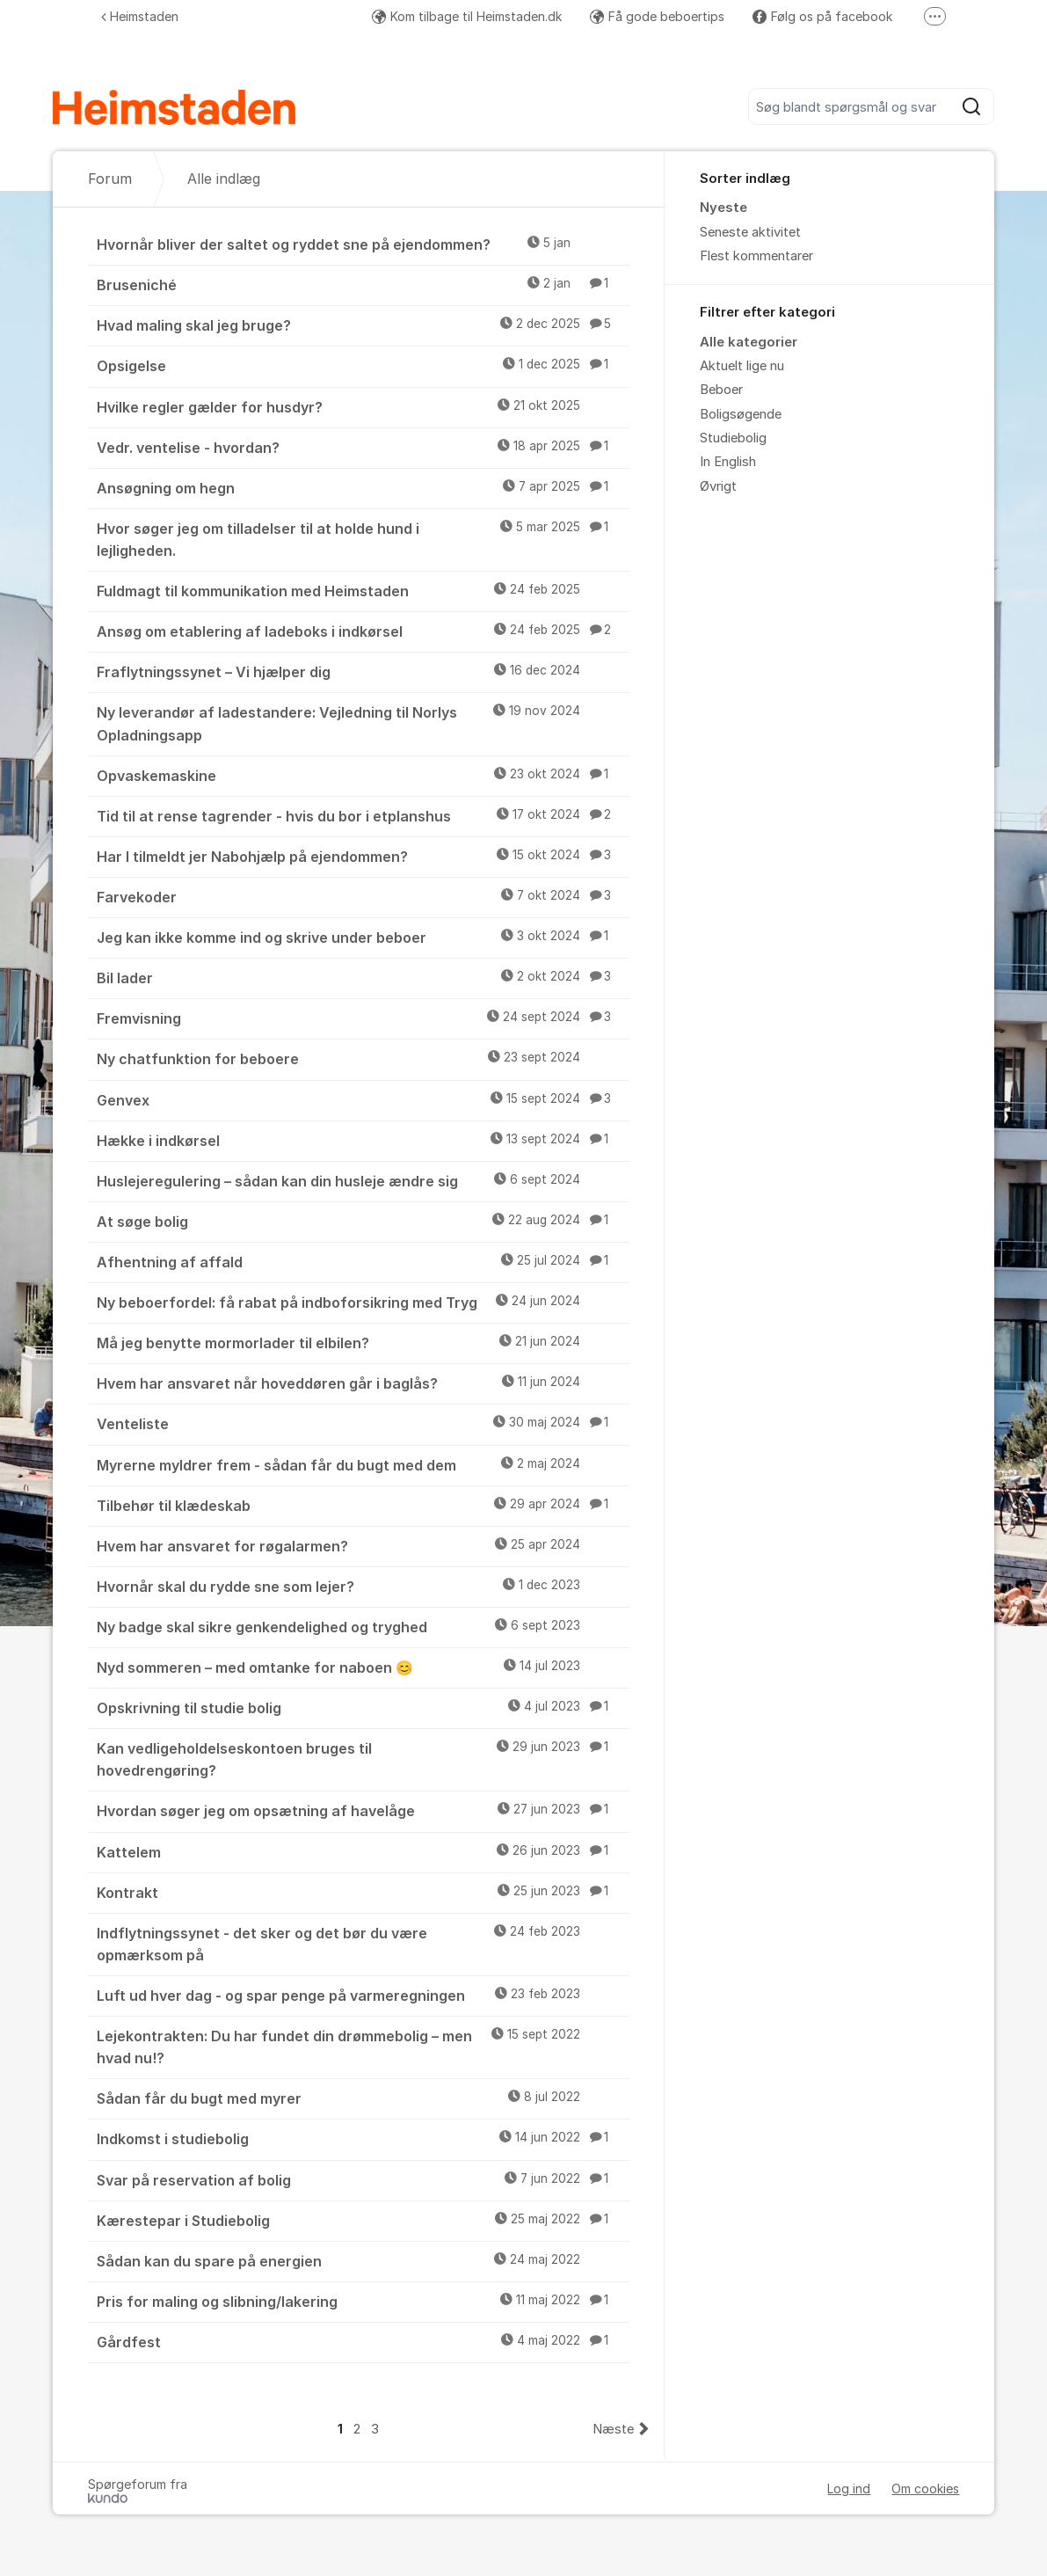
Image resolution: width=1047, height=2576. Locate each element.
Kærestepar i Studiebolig (363, 2219)
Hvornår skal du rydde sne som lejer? (363, 1585)
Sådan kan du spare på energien (363, 2260)
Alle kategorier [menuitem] (748, 342)
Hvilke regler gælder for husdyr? (363, 406)
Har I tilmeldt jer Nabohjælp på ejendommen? (363, 855)
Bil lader (363, 977)
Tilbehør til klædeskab (363, 1504)
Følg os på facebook (822, 16)
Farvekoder (363, 896)
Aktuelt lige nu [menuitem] (742, 366)
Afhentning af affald (363, 1261)
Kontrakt (363, 1891)
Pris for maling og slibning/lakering (363, 2300)
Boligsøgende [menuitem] (741, 414)
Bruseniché (363, 284)
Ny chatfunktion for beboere (363, 1058)
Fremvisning (363, 1017)
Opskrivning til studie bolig (363, 1707)
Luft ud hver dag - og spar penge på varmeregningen (363, 1994)
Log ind (848, 2488)
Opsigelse (363, 365)
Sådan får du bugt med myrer (363, 2097)
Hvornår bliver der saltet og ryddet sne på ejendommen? (363, 243)
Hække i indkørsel (363, 1139)
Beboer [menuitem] (721, 390)
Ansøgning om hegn (363, 487)
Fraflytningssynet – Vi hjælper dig (363, 671)
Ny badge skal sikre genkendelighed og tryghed (363, 1626)
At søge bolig (363, 1220)
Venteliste (363, 1423)
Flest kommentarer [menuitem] (756, 256)
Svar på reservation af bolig (363, 2179)
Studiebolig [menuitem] (733, 438)
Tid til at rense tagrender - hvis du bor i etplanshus (363, 815)
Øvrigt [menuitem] (718, 486)
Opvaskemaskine (363, 774)
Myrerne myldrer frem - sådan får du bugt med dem (363, 1464)
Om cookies (925, 2488)
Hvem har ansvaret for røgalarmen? (363, 1545)
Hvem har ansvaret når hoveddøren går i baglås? (363, 1382)
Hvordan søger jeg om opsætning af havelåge (363, 1810)
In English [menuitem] (728, 462)
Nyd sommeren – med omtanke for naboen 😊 (363, 1666)
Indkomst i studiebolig (363, 2138)
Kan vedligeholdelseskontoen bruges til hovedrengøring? (363, 1758)
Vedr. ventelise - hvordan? (363, 446)
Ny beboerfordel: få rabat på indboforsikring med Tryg (363, 1301)
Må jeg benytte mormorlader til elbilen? (363, 1342)
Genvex (363, 1099)
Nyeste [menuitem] (723, 207)
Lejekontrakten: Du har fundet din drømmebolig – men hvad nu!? (363, 2046)
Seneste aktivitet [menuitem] (750, 232)
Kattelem (363, 1851)
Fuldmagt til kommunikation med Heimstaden (363, 590)
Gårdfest (363, 2341)
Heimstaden (139, 16)
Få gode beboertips (657, 16)
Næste (613, 2429)
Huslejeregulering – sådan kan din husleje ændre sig (363, 1180)
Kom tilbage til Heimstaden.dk (467, 16)
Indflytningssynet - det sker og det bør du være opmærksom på (363, 1943)
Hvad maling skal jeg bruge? (363, 324)
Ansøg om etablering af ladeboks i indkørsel (363, 630)
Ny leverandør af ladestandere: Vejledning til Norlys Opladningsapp (363, 722)
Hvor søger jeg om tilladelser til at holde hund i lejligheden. (363, 538)
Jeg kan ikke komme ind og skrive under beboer (363, 936)
